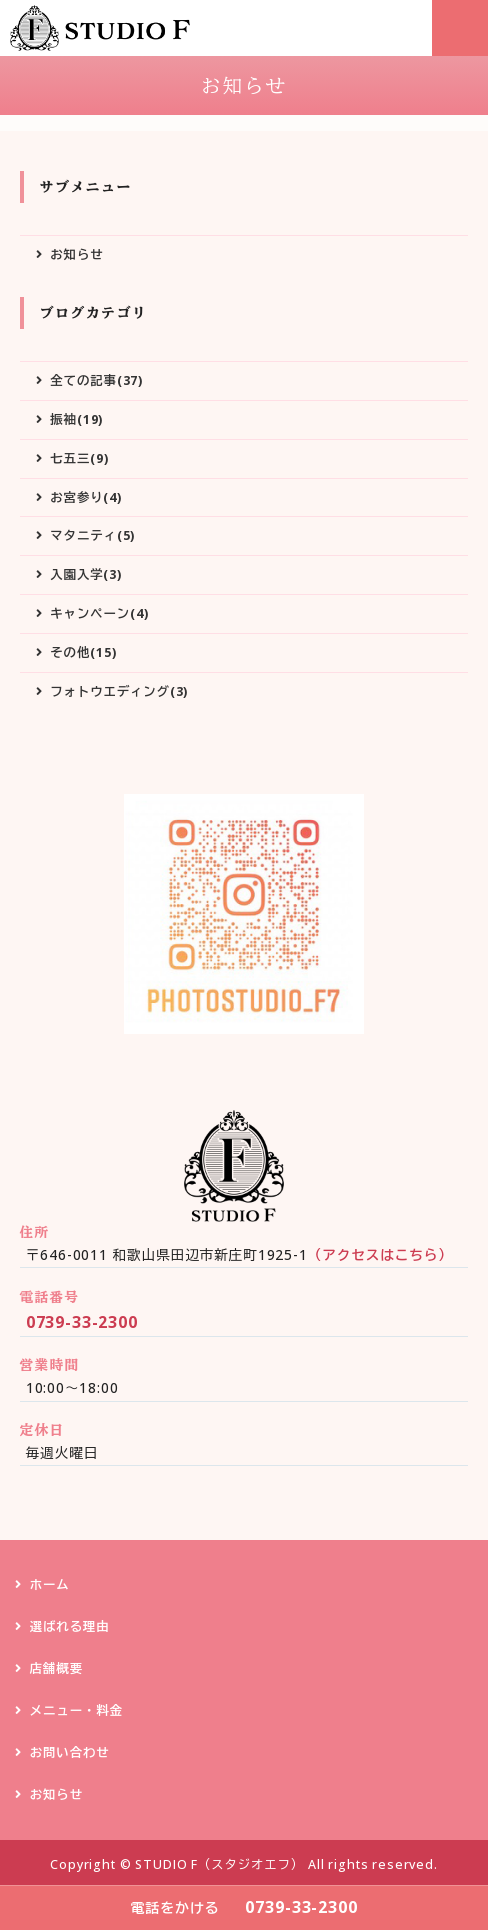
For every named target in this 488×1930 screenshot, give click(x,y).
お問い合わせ (70, 1752)
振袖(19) (76, 419)
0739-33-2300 (82, 1322)
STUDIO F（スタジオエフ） (219, 1864)
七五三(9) (79, 458)
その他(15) (83, 652)
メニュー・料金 (76, 1710)
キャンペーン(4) (99, 613)
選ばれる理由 (70, 1626)
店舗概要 (56, 1668)
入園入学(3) (86, 574)
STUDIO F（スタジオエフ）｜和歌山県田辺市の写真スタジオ (103, 28)
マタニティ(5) (92, 535)
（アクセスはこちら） (380, 1254)
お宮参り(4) (86, 497)
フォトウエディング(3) (119, 691)
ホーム (50, 1584)
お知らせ (76, 254)
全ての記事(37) (96, 380)
